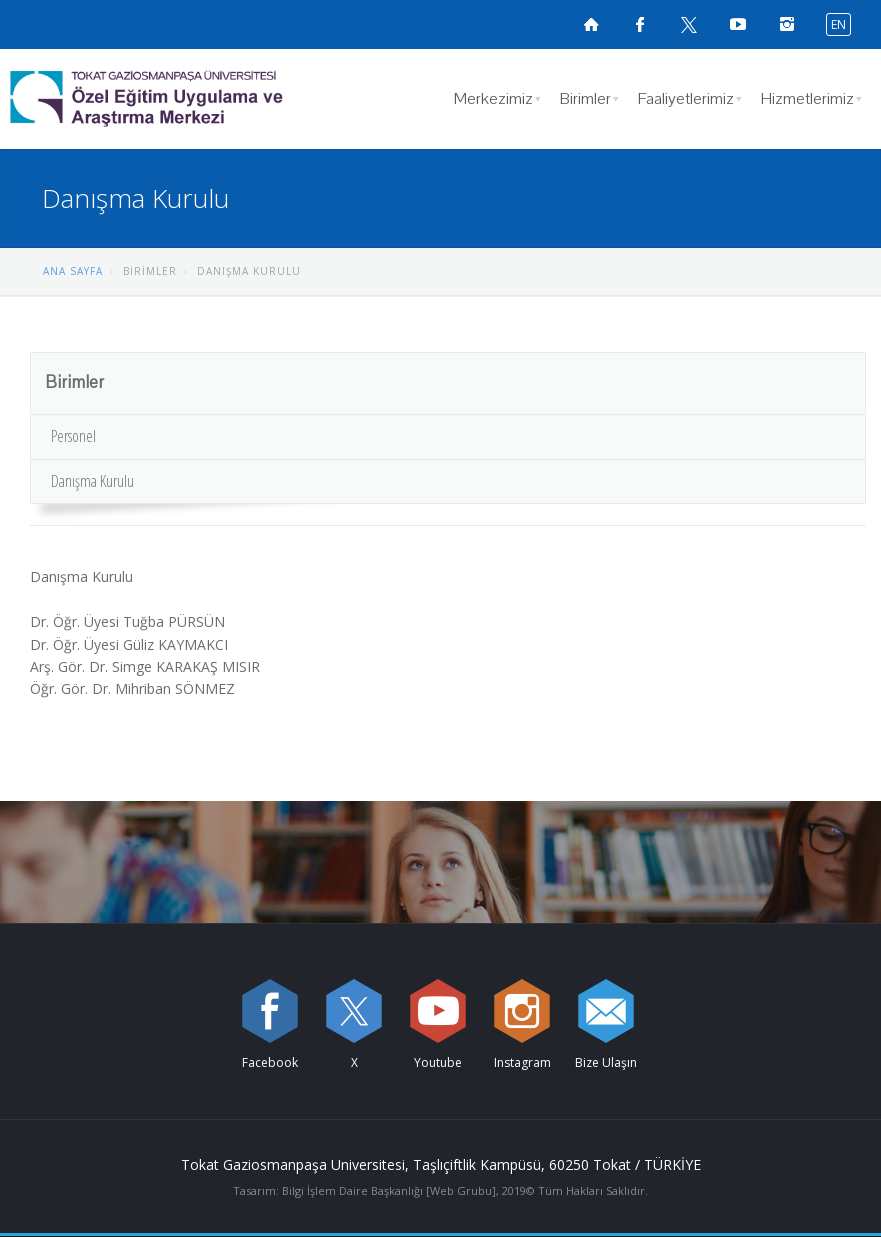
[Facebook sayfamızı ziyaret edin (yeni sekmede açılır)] (640, 24)
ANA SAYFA (73, 271)
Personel (73, 436)
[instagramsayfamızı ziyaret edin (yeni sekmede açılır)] (787, 24)
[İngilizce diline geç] (834, 23)
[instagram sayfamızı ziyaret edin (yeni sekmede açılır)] (522, 1011)
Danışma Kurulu (92, 481)
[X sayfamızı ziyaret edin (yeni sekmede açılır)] (689, 24)
